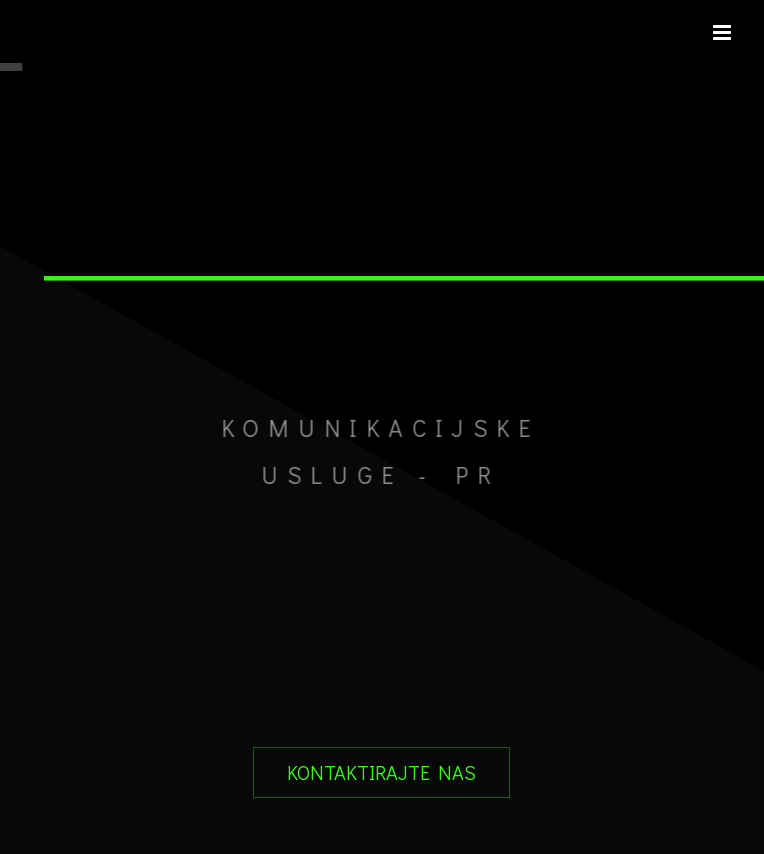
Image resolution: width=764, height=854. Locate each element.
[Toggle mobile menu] (723, 32)
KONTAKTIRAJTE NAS (381, 772)
